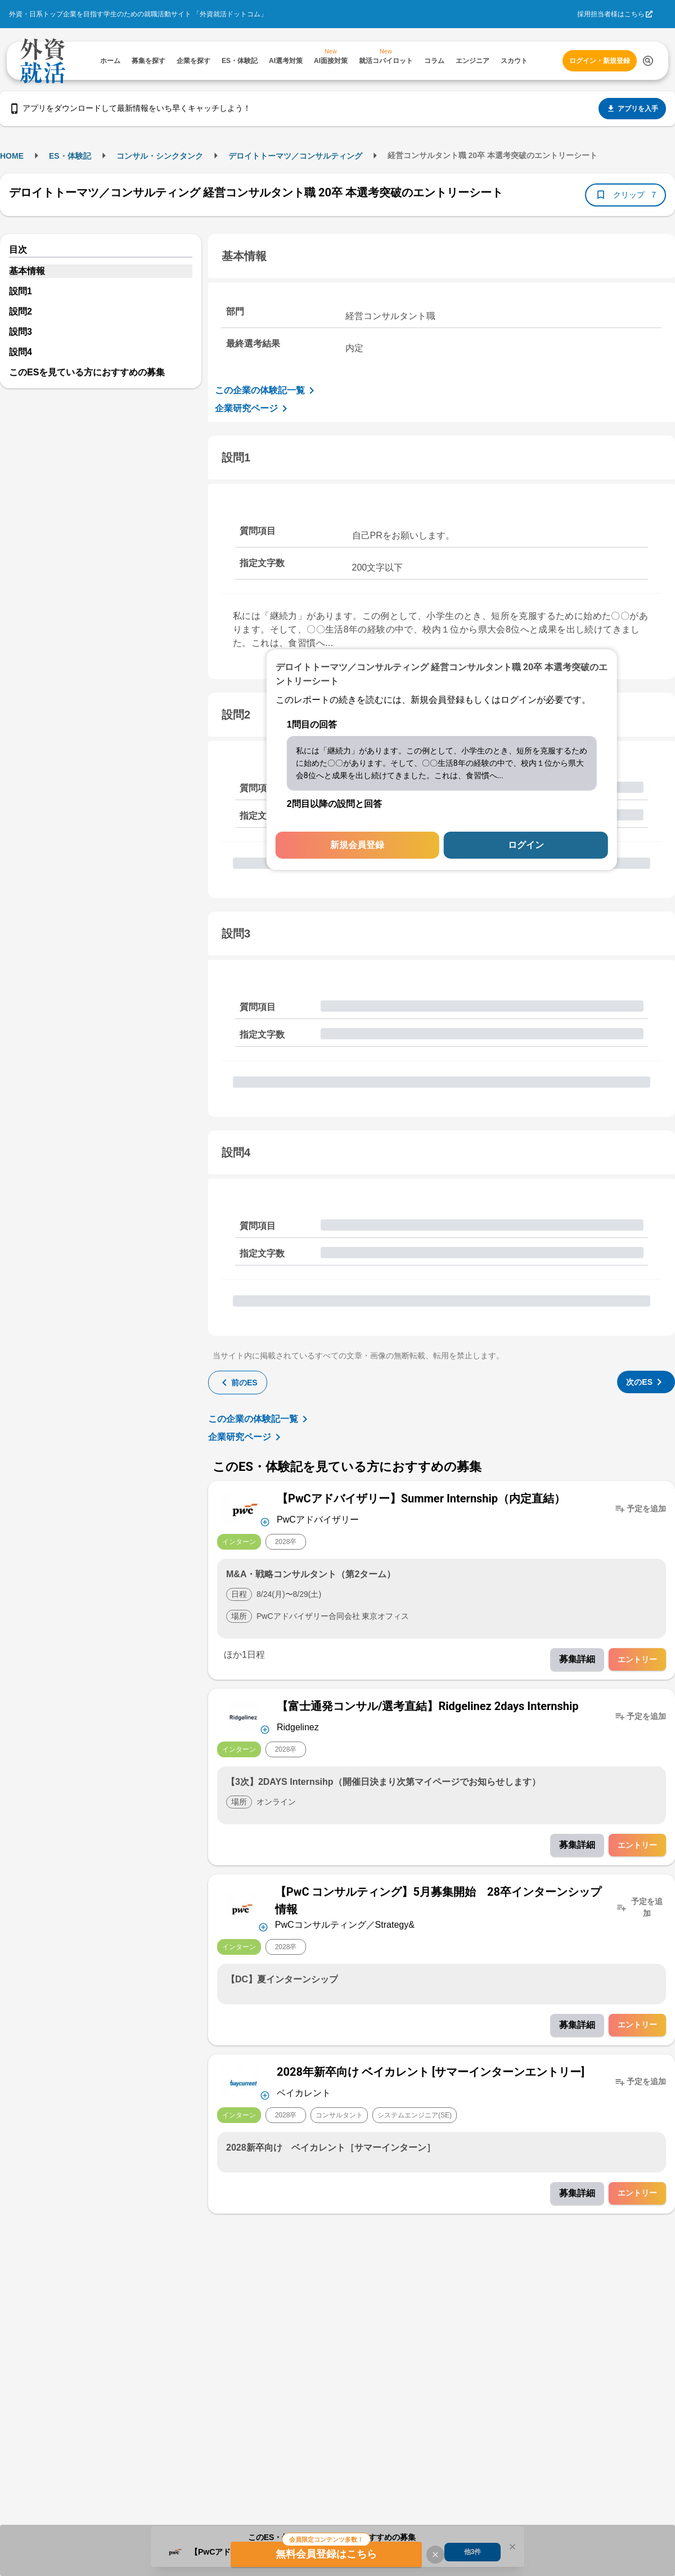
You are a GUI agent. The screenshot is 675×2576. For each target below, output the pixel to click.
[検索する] (648, 61)
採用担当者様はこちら (611, 14)
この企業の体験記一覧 (266, 390)
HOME (12, 155)
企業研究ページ (253, 408)
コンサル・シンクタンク (159, 155)
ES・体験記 (70, 155)
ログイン (526, 845)
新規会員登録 (357, 845)
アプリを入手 (632, 108)
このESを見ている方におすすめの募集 (87, 372)
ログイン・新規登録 (599, 61)
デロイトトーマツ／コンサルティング (295, 155)
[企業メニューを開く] (243, 1508)
